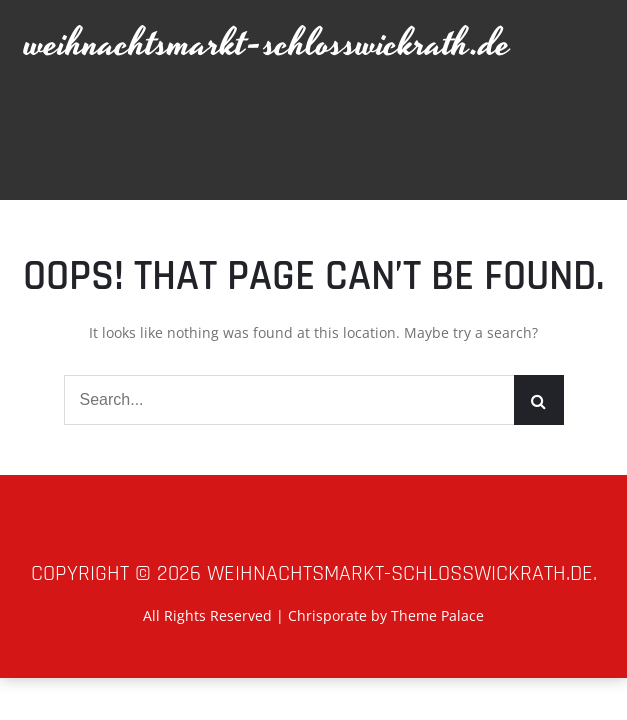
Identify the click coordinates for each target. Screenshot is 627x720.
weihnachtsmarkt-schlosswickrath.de (268, 44)
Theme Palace (437, 615)
